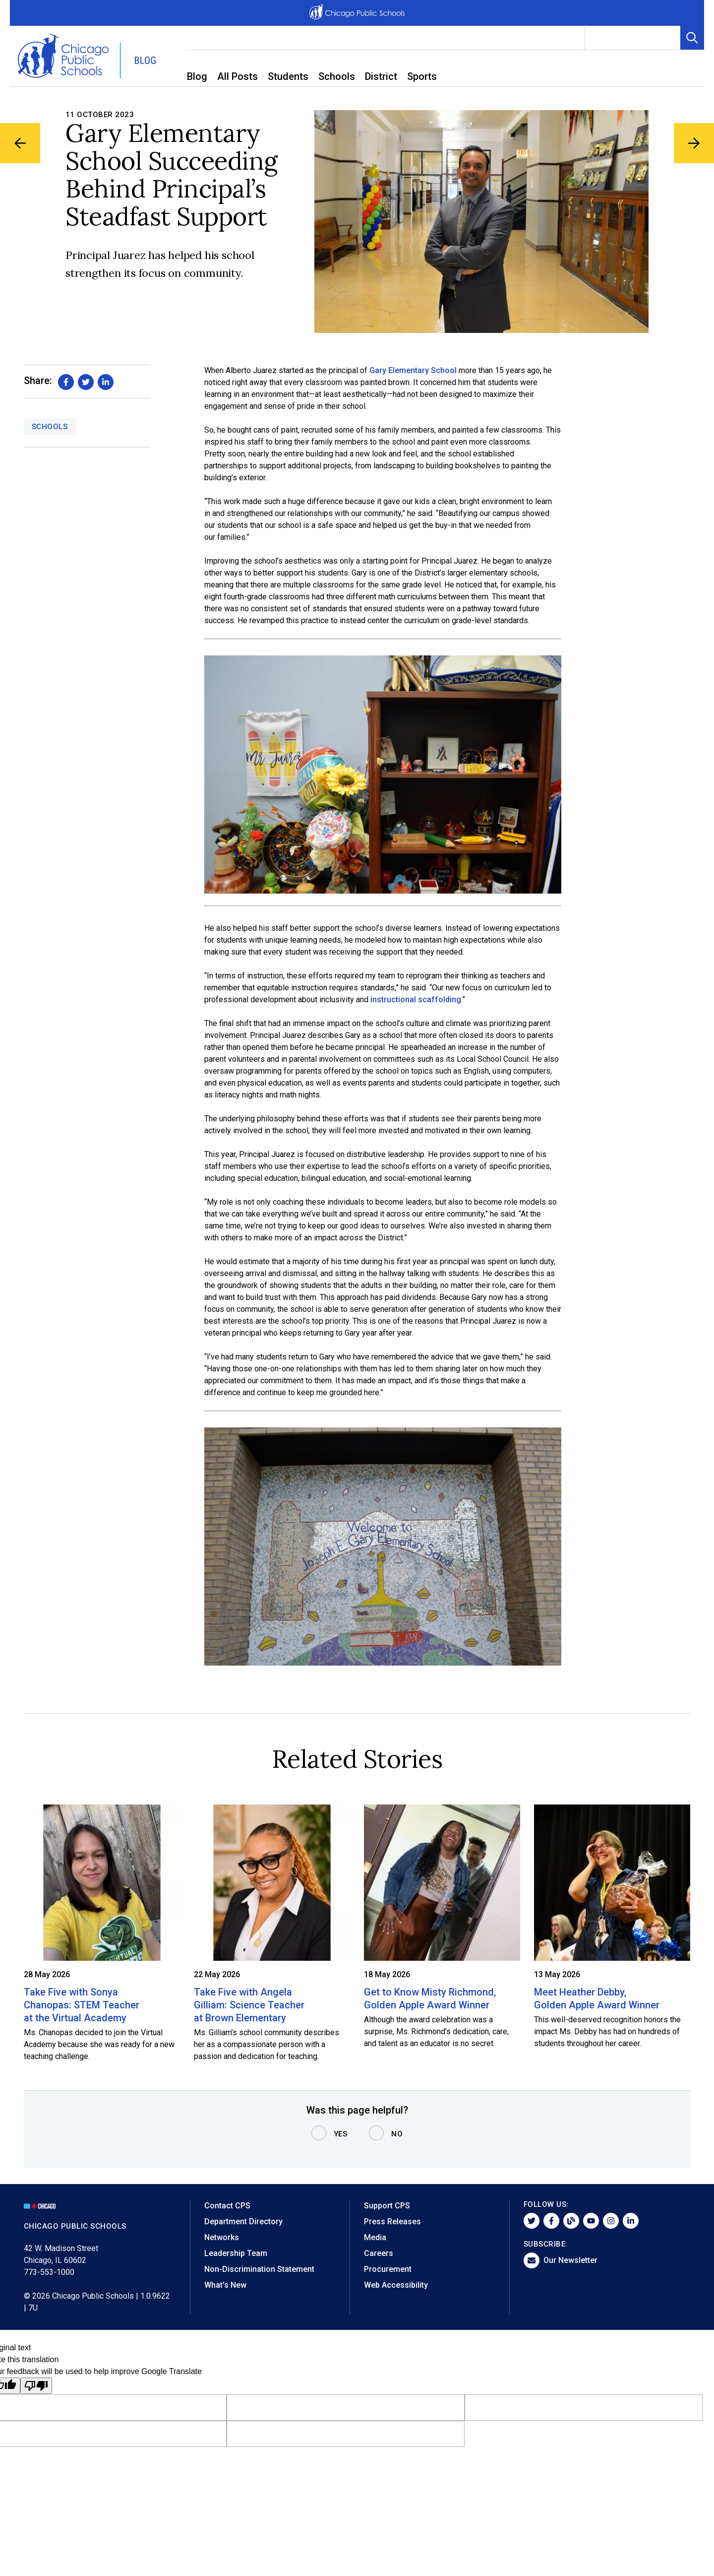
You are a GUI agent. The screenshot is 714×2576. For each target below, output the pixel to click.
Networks (221, 2237)
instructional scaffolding (415, 999)
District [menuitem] (381, 76)
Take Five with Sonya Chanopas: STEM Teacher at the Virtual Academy (81, 2005)
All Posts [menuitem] (237, 76)
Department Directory (243, 2221)
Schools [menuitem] (336, 76)
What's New (225, 2285)
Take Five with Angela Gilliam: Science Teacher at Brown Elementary (249, 2005)
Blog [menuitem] (197, 76)
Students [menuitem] (288, 76)
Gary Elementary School (413, 370)
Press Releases (392, 2221)
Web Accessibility (396, 2285)
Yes (341, 2133)
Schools (50, 426)
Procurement (388, 2269)
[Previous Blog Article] (21, 144)
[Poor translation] (36, 2386)
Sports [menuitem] (422, 76)
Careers (378, 2253)
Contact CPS (227, 2205)
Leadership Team (235, 2253)
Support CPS (387, 2205)
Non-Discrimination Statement (259, 2269)
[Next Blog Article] (693, 144)
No (397, 2133)
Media (375, 2237)
